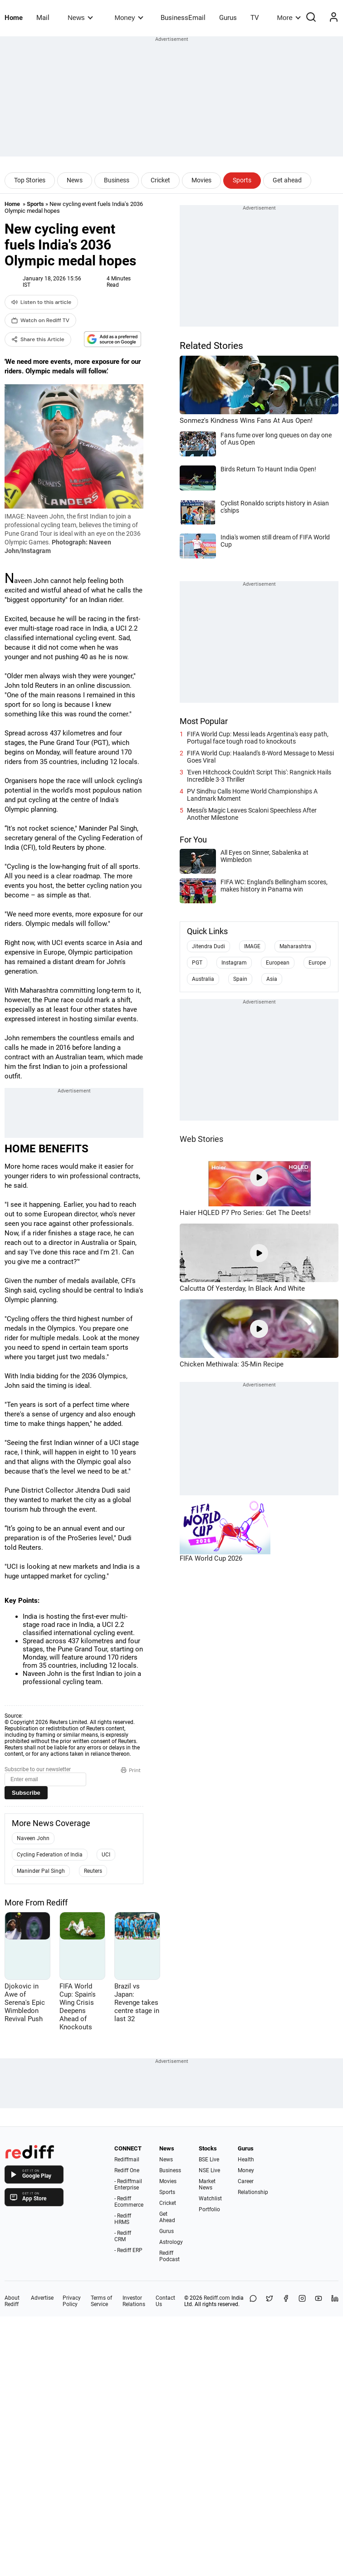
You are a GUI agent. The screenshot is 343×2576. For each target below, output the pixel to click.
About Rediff (12, 2301)
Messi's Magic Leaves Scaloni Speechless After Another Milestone (252, 814)
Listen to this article (41, 302)
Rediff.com (217, 2298)
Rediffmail (126, 2159)
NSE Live (209, 2170)
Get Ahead (167, 2217)
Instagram (234, 963)
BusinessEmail (183, 18)
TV (254, 18)
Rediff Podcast (169, 2256)
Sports (242, 180)
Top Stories (29, 180)
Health (246, 2159)
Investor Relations (133, 2301)
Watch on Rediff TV (40, 320)
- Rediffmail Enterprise (128, 2184)
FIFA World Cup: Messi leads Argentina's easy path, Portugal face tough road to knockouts (257, 737)
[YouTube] (318, 2301)
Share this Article (37, 339)
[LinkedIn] (334, 2301)
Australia (203, 979)
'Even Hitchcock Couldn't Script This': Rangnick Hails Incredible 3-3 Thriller (259, 776)
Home (14, 18)
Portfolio (209, 2209)
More (289, 17)
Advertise (42, 2298)
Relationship (253, 2192)
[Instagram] (302, 2301)
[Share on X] (269, 2301)
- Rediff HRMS (122, 2219)
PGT (197, 963)
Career (246, 2181)
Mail (42, 18)
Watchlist (210, 2198)
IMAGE (252, 946)
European (277, 963)
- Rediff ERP (128, 2250)
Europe (317, 963)
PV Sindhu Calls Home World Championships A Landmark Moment (252, 795)
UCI (106, 1854)
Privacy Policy (72, 2301)
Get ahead (287, 180)
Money (129, 17)
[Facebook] (285, 2301)
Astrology (171, 2242)
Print (131, 1770)
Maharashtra (295, 946)
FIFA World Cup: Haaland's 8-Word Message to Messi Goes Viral (260, 756)
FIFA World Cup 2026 (211, 1558)
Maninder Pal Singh (41, 1871)
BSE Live (209, 2159)
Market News (207, 2184)
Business (116, 180)
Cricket (160, 180)
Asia (271, 979)
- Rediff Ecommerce (128, 2201)
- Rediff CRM (122, 2236)
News (80, 17)
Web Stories (201, 1139)
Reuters (93, 1871)
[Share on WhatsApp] (253, 2301)
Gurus (228, 18)
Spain (240, 979)
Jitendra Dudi (208, 946)
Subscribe (26, 1792)
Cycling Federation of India (50, 1854)
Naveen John (33, 1838)
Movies (201, 180)
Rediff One (126, 2170)
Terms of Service (101, 2301)
